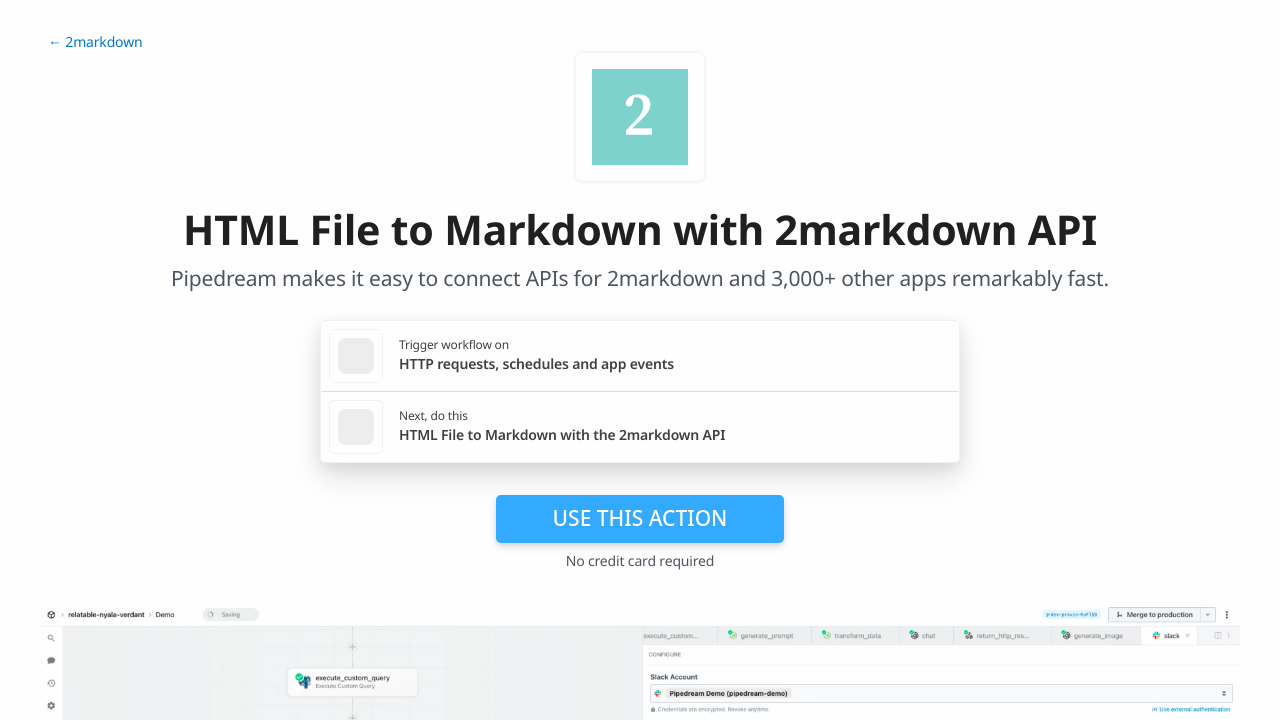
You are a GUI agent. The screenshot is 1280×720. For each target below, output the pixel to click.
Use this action (640, 518)
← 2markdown (95, 42)
